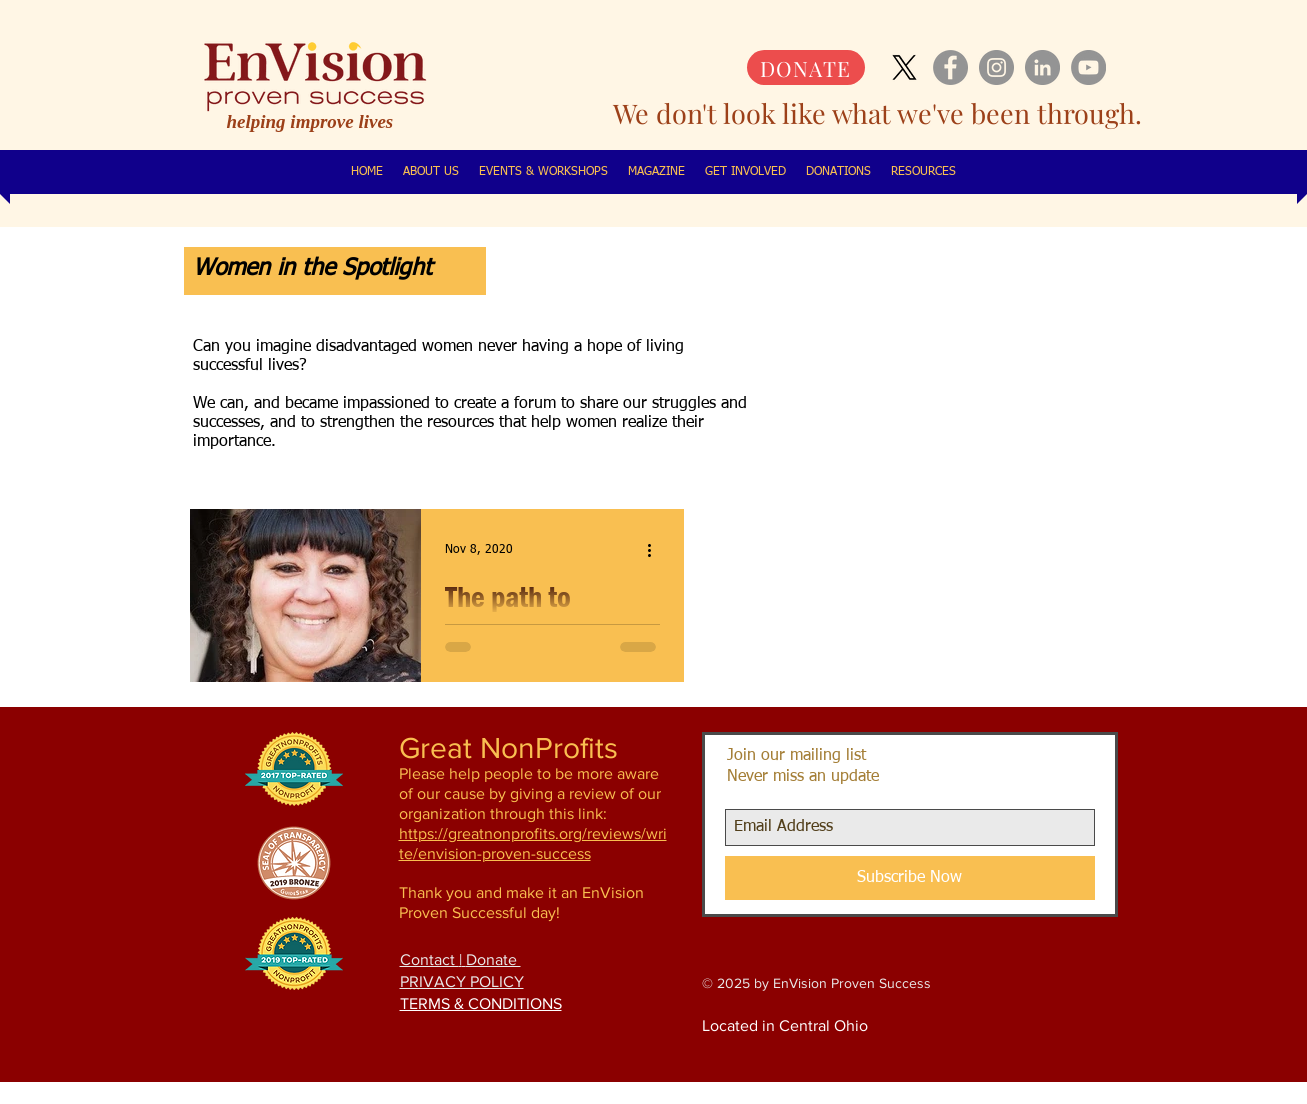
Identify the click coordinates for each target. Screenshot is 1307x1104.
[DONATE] (806, 67)
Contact (429, 959)
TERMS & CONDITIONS (481, 1003)
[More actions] (657, 550)
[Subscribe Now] (910, 878)
